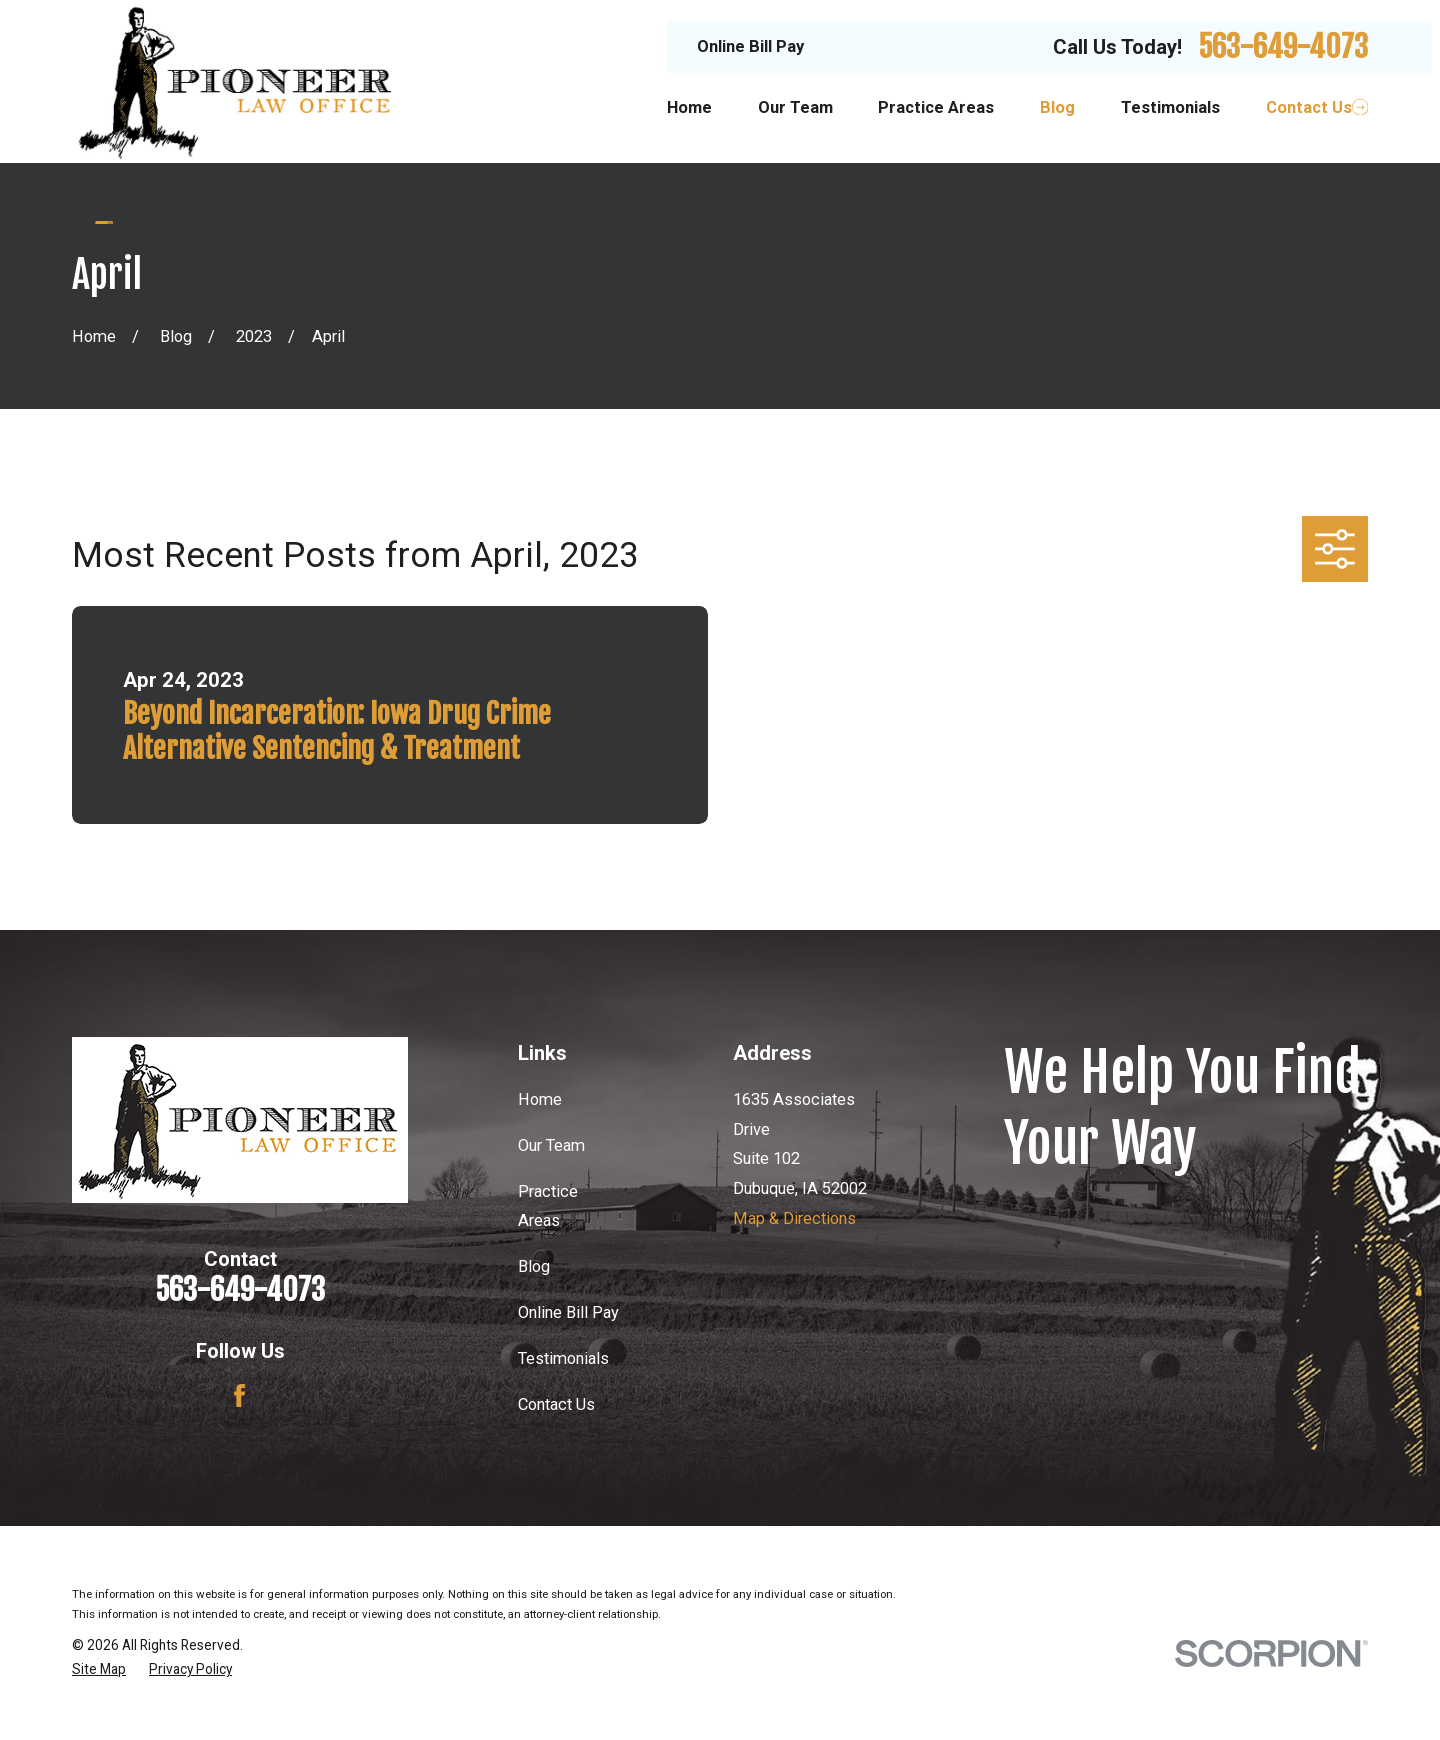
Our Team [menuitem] (795, 107)
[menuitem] (99, 1669)
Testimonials (563, 1358)
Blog (534, 1266)
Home (540, 1099)
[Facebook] (239, 1395)
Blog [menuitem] (1057, 107)
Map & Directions (794, 1218)
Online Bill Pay (750, 46)
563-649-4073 (1283, 46)
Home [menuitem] (689, 107)
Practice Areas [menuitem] (936, 107)
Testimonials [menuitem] (1170, 107)
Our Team (551, 1145)
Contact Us (556, 1404)
